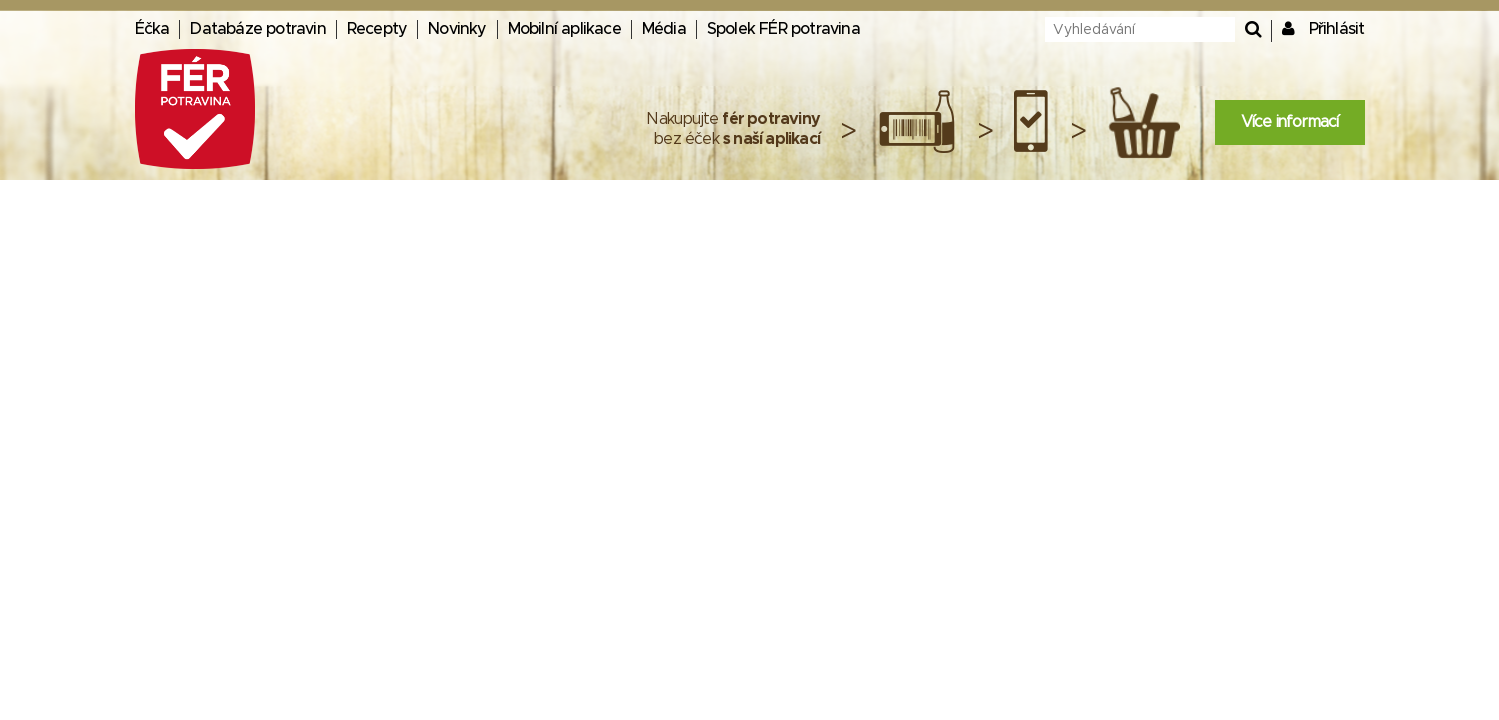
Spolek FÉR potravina (783, 29)
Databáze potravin (257, 29)
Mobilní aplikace (564, 29)
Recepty (377, 29)
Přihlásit (1337, 29)
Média (664, 29)
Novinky (457, 29)
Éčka (152, 29)
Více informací (1290, 122)
